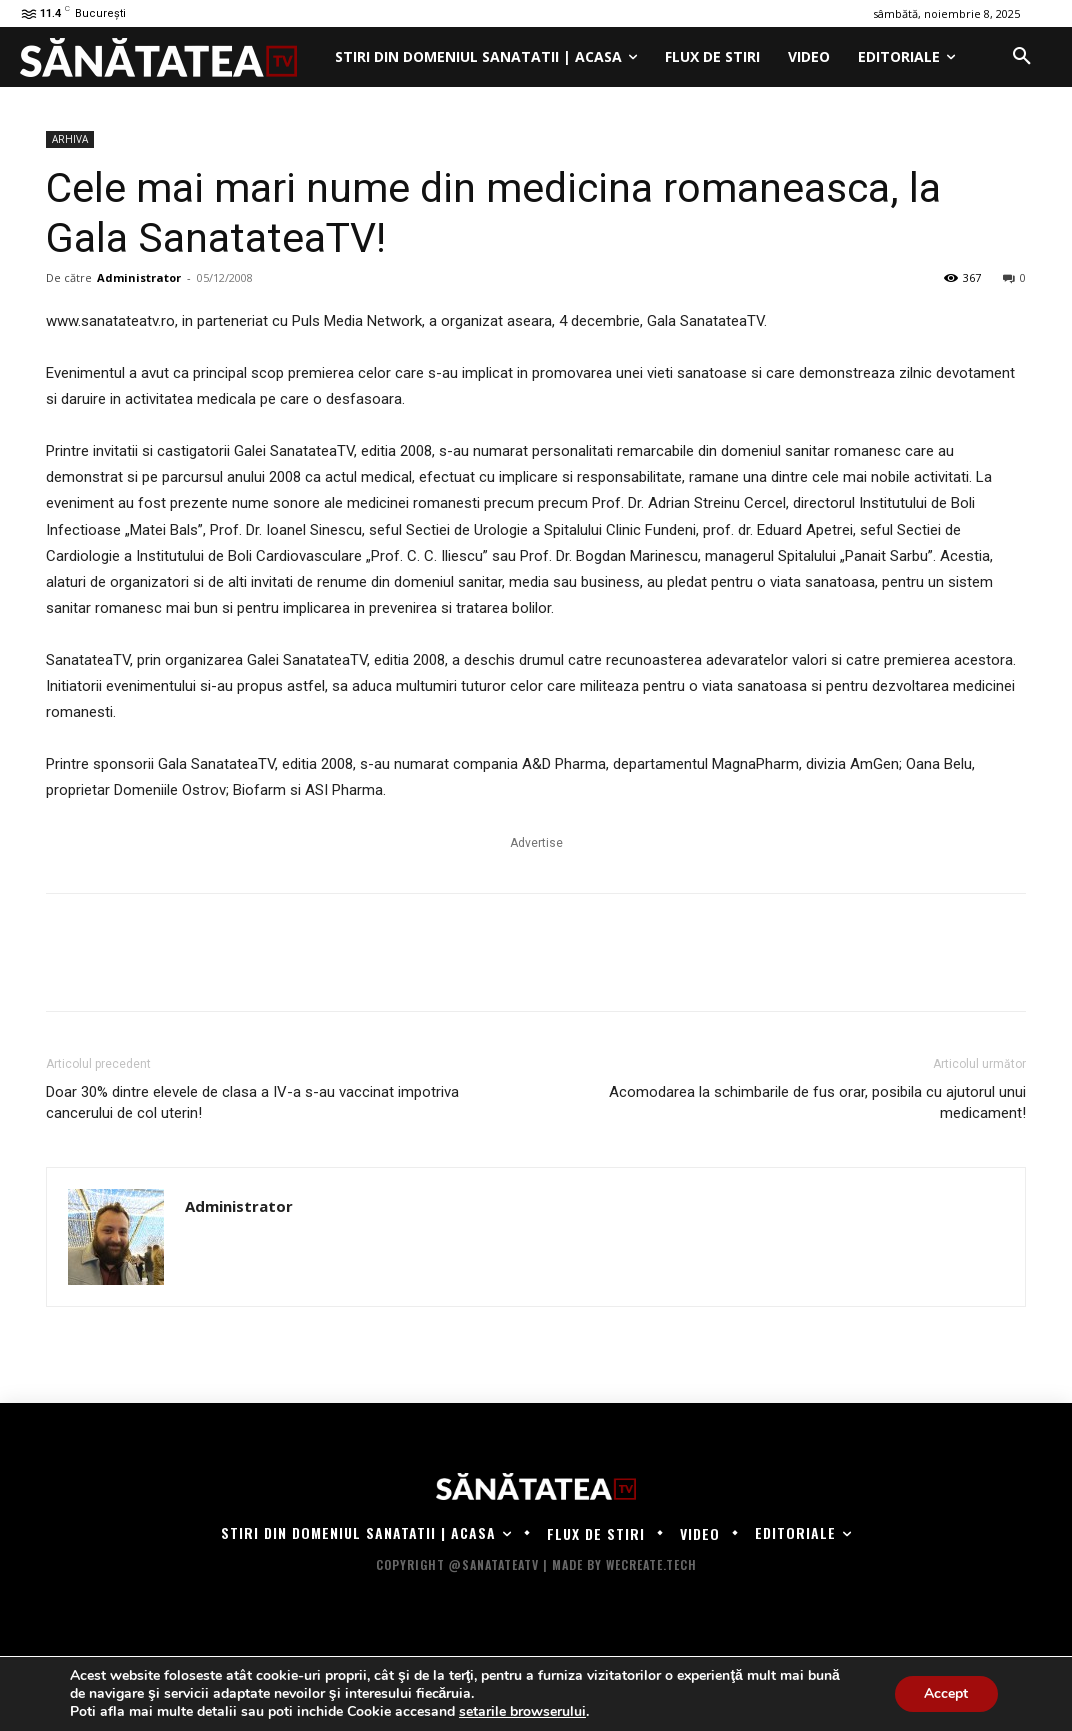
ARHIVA (70, 139)
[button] (1022, 57)
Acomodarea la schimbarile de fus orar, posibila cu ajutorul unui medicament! (817, 1102)
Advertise (536, 843)
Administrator (139, 277)
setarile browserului (522, 1712)
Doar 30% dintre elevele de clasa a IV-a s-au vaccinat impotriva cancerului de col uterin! (252, 1102)
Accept (946, 1693)
